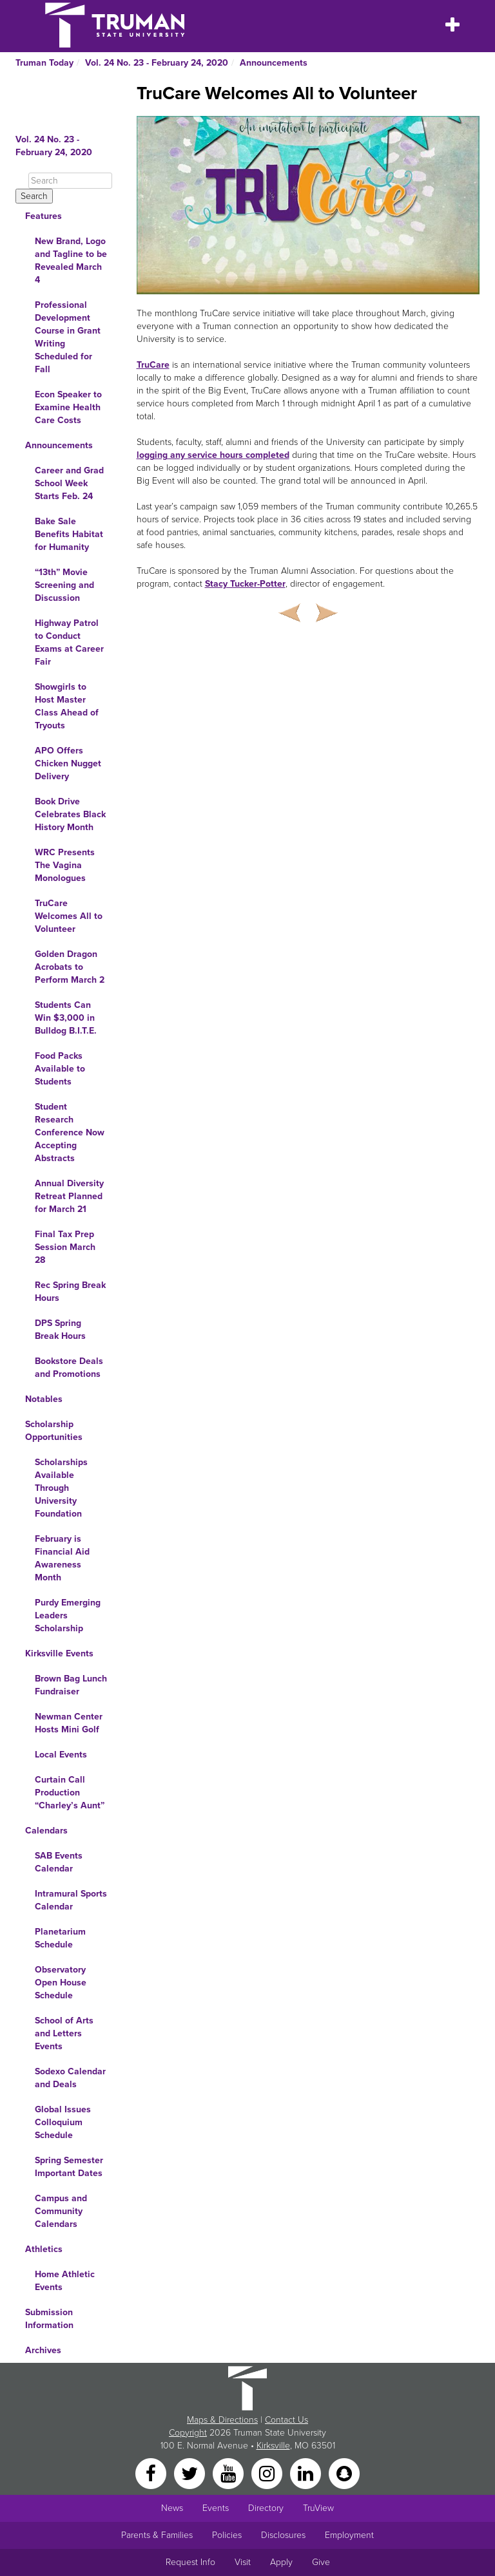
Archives (43, 2350)
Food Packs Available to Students (60, 1068)
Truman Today (44, 62)
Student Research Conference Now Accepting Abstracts (69, 1132)
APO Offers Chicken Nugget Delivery (68, 763)
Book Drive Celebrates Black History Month (70, 814)
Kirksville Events (59, 1653)
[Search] (70, 181)
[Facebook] (152, 2472)
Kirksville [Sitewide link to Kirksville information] (273, 2445)
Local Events (61, 1754)
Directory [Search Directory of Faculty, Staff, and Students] (266, 2508)
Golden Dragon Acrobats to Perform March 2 (69, 967)
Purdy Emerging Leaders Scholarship (68, 1615)
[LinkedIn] (306, 2472)
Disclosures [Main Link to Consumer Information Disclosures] (283, 2535)
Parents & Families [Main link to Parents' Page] (157, 2535)
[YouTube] (229, 2472)
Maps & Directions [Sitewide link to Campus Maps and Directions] (222, 2419)
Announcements (273, 62)
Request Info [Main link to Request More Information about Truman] (190, 2562)
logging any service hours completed (213, 455)
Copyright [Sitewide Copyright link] (188, 2432)
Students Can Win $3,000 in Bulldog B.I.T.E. (66, 1017)
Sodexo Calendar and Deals (70, 2078)
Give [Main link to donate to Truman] (321, 2562)
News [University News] (172, 2508)
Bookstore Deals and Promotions (69, 1367)
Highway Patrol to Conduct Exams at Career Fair (69, 642)
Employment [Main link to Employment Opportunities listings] (349, 2535)
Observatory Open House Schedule (60, 1982)
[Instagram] (268, 2472)
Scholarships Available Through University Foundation (61, 1488)
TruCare (153, 364)
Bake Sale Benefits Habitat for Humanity (69, 534)
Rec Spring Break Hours (70, 1291)
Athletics (44, 2249)
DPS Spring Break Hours (60, 1329)
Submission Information (49, 2319)
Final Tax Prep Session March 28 (65, 1247)
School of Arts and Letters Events (64, 2033)
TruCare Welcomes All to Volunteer (68, 916)
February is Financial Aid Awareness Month (62, 1558)
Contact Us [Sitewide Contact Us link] (286, 2419)
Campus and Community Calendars (61, 2211)
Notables (44, 1399)
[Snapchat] (344, 2472)
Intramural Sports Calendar (71, 1900)
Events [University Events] (215, 2508)
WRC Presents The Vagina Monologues (65, 865)
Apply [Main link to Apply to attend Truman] (281, 2562)
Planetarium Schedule (60, 1938)
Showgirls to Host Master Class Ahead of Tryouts (67, 706)
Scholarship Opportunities (53, 1431)
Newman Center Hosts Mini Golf (68, 1723)
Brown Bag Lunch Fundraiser (71, 1685)
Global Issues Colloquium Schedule (63, 2122)
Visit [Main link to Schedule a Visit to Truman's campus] (243, 2562)
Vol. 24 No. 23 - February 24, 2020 (156, 62)
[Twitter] (190, 2472)
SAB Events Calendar (58, 1862)
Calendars (46, 1830)
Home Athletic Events (65, 2281)
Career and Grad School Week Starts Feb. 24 (69, 483)
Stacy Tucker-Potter (245, 583)
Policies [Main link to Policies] (227, 2535)
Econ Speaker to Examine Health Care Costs (68, 407)
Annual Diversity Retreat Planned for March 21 (69, 1196)
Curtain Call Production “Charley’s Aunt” (69, 1792)
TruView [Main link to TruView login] (318, 2508)
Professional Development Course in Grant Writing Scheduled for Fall (68, 337)
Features (43, 216)
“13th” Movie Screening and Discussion (64, 585)
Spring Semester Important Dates (69, 2167)
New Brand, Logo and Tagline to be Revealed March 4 (71, 260)
